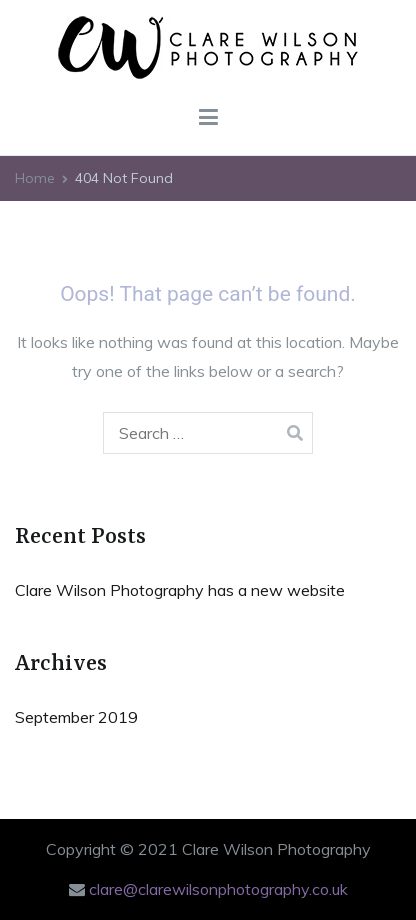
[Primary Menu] (208, 118)
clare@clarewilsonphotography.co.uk (218, 889)
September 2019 (76, 717)
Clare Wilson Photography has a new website (180, 590)
